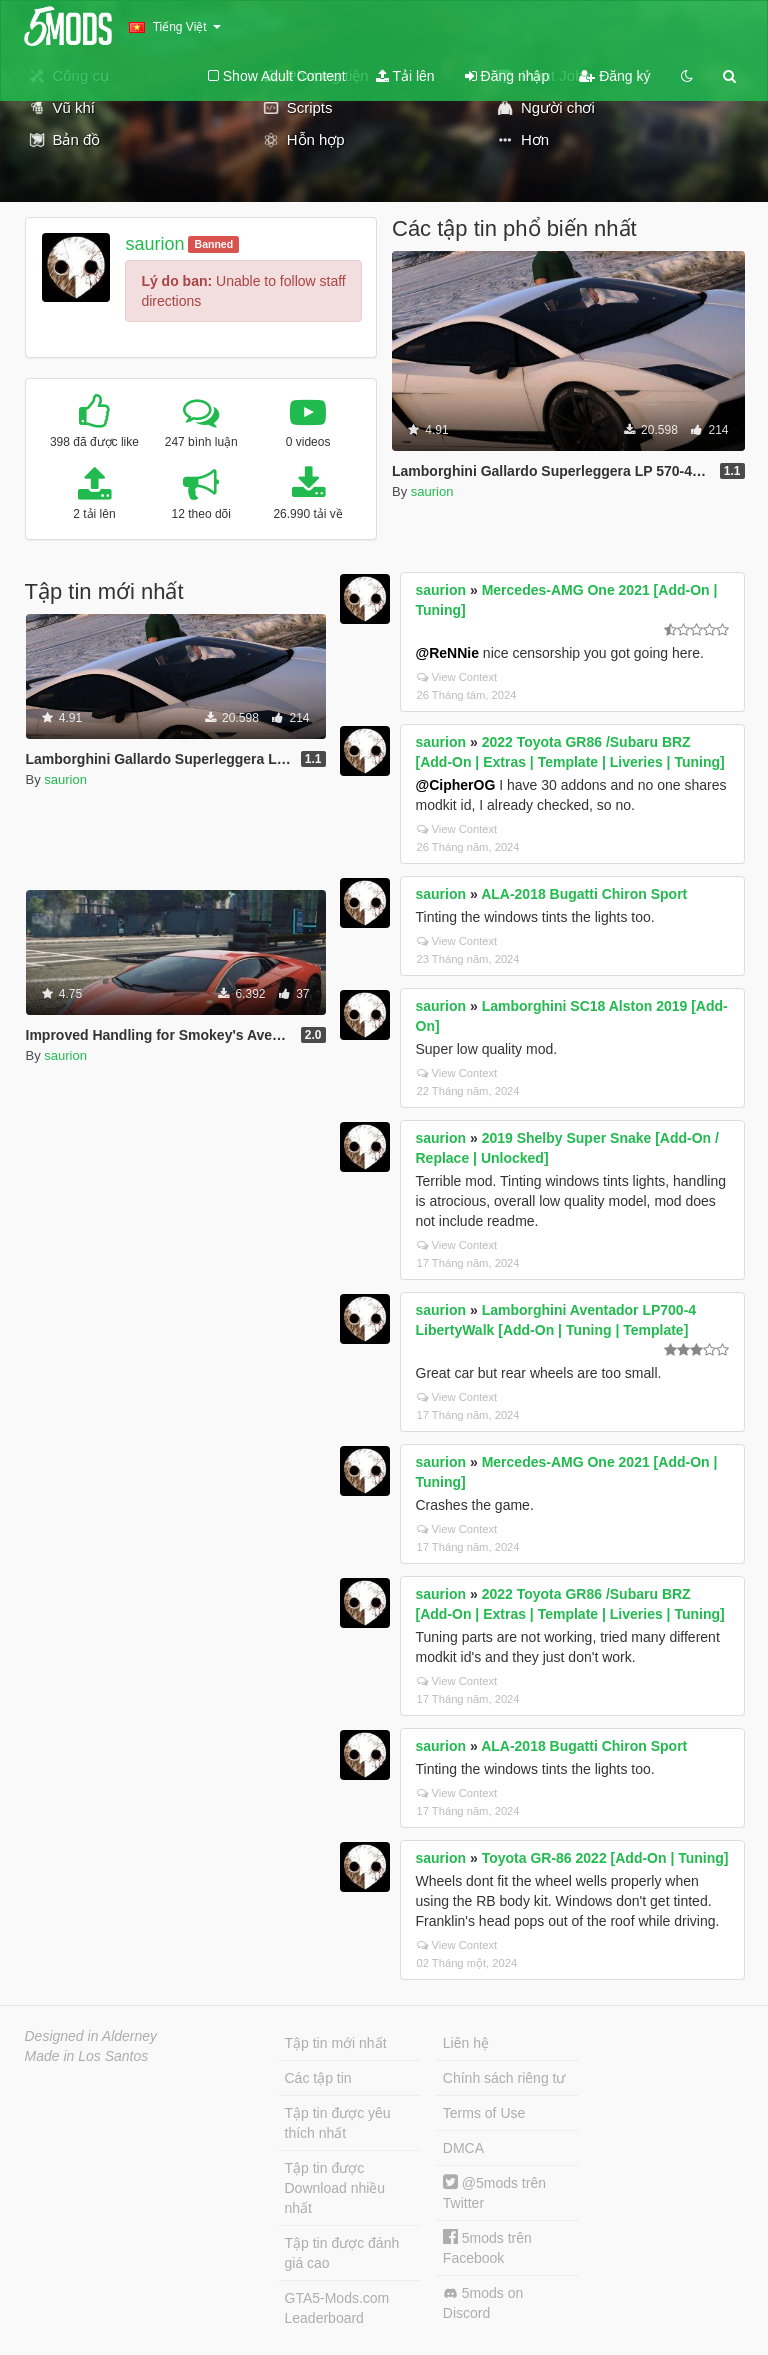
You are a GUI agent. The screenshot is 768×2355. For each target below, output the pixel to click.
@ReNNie (447, 653)
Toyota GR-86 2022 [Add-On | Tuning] (605, 1858)
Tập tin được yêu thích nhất (338, 2123)
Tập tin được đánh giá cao (342, 2253)
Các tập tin (318, 2078)
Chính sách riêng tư (504, 2078)
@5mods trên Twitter (494, 2192)
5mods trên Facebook (487, 2247)
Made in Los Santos (87, 2056)
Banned (214, 244)
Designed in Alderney (91, 2036)
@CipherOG (456, 785)
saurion (154, 244)
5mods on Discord (483, 2303)
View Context (457, 677)
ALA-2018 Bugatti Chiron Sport (584, 894)
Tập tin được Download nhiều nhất (335, 2188)
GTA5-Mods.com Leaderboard (337, 2308)
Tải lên (405, 76)
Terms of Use (484, 2113)
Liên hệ (466, 2043)
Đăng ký (614, 76)
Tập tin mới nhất (336, 2043)
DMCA (463, 2148)
